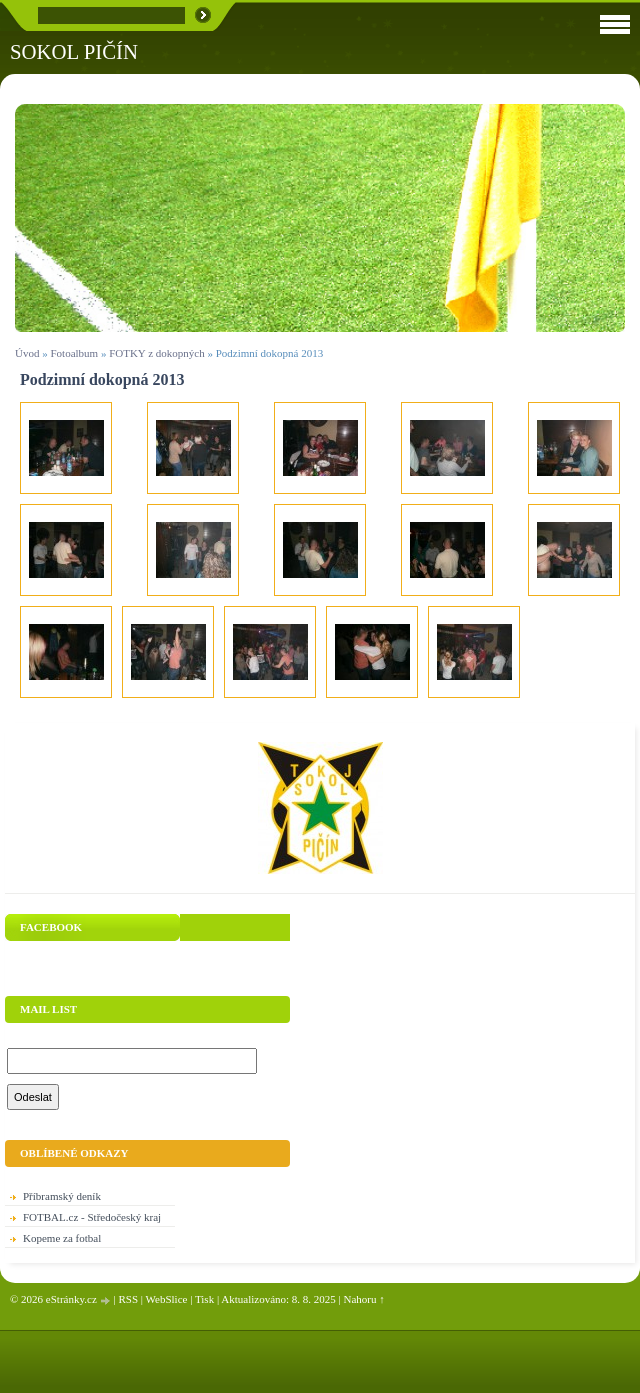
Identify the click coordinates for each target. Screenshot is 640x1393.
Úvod (27, 353)
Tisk (204, 1299)
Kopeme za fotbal (62, 1238)
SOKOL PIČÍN (74, 51)
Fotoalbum (74, 353)
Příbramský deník (62, 1196)
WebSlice (167, 1299)
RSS (128, 1299)
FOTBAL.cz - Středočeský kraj (92, 1217)
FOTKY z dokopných (157, 353)
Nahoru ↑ (364, 1299)
